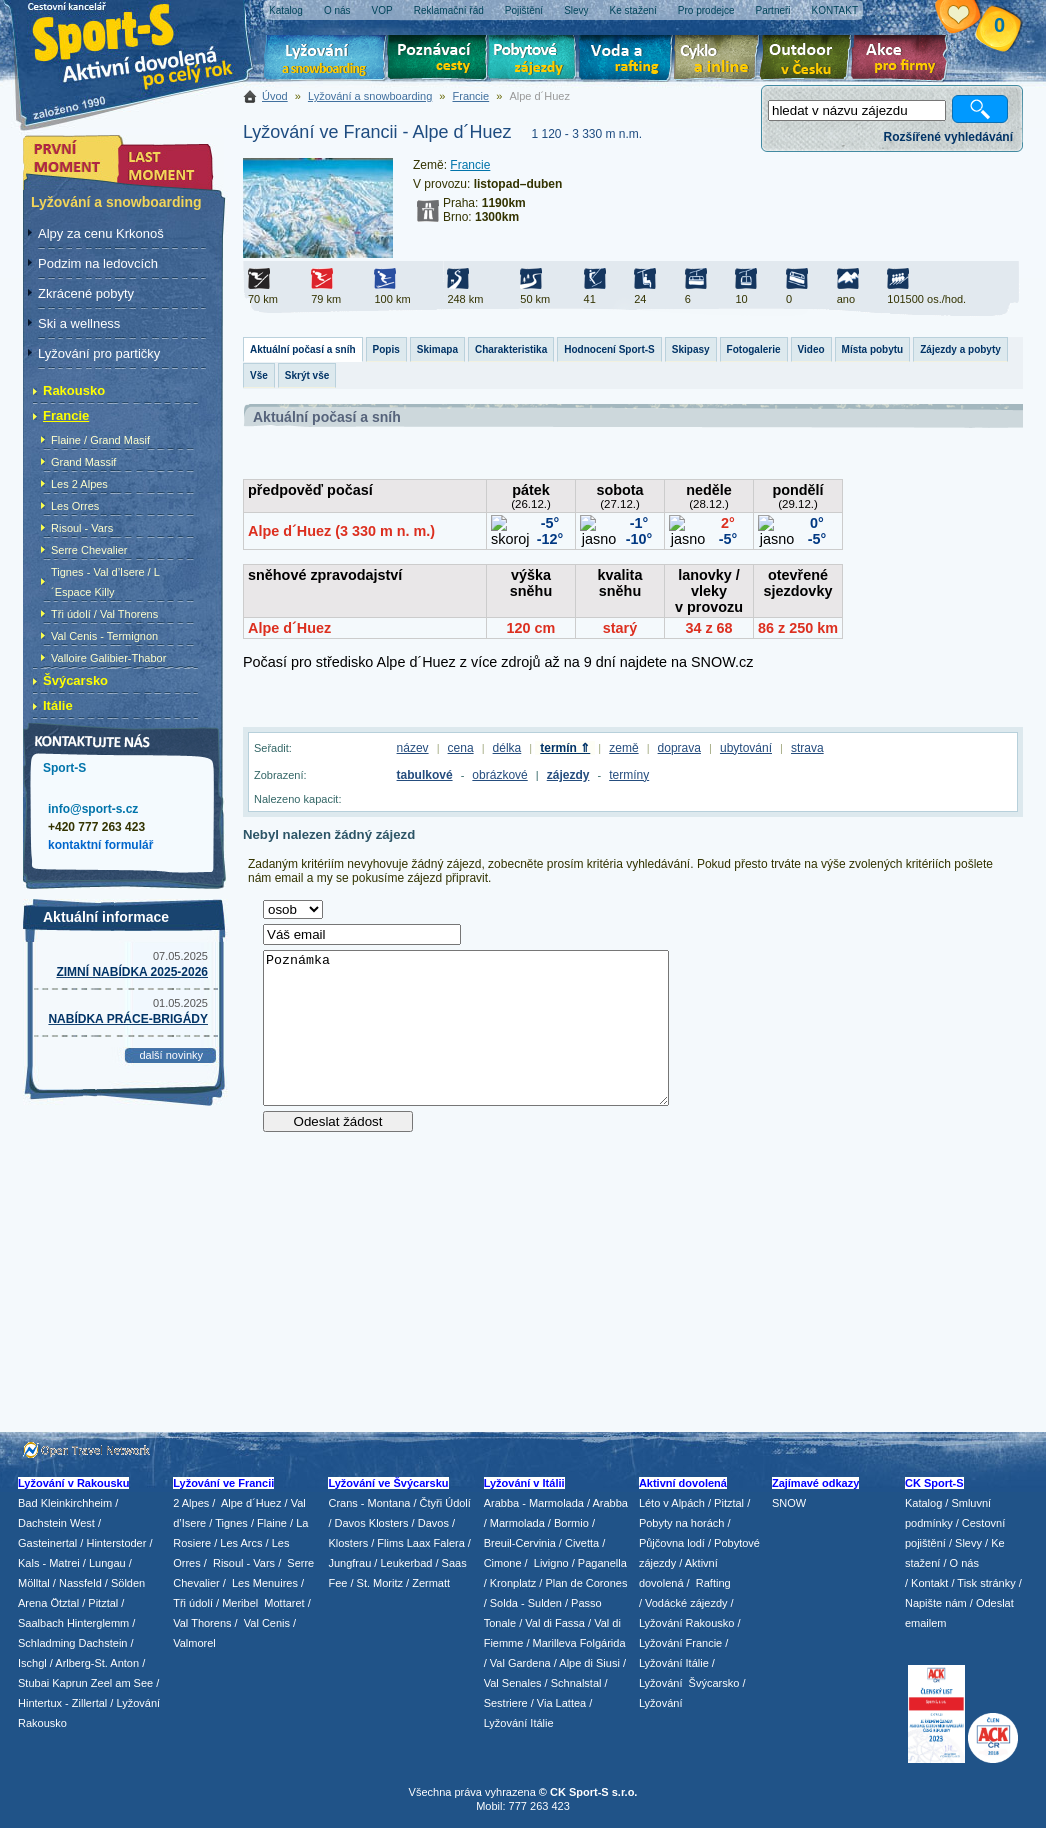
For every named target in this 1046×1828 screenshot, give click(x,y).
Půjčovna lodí (672, 1543)
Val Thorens (202, 1623)
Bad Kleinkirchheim (65, 1503)
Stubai (33, 1683)
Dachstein (103, 1643)
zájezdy (568, 775)
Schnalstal (576, 1683)
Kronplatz (513, 1583)
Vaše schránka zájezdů (973, 18)
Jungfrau (349, 1563)
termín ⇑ (565, 748)
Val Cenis (267, 1623)
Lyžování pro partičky (99, 353)
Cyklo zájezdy (720, 60)
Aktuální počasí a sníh (303, 349)
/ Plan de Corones (583, 1583)
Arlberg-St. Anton (97, 1663)
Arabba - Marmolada (534, 1503)
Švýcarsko (75, 680)
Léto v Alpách (672, 1503)
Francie (471, 96)
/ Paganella (599, 1563)
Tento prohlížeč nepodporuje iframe (633, 586)
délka (507, 748)
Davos (433, 1523)
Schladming (48, 1643)
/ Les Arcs (238, 1543)
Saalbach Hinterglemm (73, 1623)
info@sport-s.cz (93, 809)
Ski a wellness (79, 323)
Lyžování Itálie (519, 1723)
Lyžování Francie (680, 1643)
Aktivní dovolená (809, 60)
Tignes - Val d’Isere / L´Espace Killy (105, 582)
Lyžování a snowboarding (370, 96)
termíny (629, 775)
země (623, 748)
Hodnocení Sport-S (609, 349)
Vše (259, 375)
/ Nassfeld (77, 1583)
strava (807, 748)
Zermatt (431, 1583)
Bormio (571, 1523)
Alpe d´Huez (253, 1503)
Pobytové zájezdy (534, 60)
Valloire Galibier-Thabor (108, 658)
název (413, 748)
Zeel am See (122, 1683)
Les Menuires (265, 1583)
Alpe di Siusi (589, 1663)
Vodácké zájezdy (686, 1603)
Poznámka (466, 1028)
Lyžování (325, 60)
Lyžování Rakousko (687, 1623)
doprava (679, 748)
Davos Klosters (372, 1523)
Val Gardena (520, 1663)
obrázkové (499, 775)
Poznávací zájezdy (438, 60)
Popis (386, 349)
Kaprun (69, 1683)
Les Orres (75, 506)
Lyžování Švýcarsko (689, 1683)
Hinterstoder (116, 1543)
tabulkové (425, 775)
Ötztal (64, 1603)
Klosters (348, 1543)
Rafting (713, 1583)
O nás (964, 1563)
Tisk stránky (986, 1583)
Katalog (923, 1503)
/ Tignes (228, 1523)
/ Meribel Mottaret (260, 1603)
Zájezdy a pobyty (960, 349)
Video (811, 349)
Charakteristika (511, 349)
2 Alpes (191, 1503)
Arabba (610, 1503)
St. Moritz (380, 1583)
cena (461, 748)
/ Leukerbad (403, 1563)
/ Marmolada (514, 1523)
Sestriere (506, 1703)
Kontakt (929, 1583)
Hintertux (40, 1703)
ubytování (746, 748)
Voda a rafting (628, 60)
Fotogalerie (754, 349)
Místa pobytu (873, 349)
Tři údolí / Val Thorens (104, 614)
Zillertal (91, 1703)
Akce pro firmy (904, 60)
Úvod (275, 96)
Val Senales (513, 1683)
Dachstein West (56, 1523)
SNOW (789, 1503)
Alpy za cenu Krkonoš (101, 233)
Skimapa (437, 349)
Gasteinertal (47, 1543)
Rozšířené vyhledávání (948, 137)
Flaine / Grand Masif (100, 440)
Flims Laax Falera (420, 1543)
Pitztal (103, 1603)
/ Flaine (269, 1523)
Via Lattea (561, 1703)
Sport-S (64, 768)
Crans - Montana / (373, 1503)
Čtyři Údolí (445, 1503)
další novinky (171, 1055)
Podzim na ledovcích (98, 263)
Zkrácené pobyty (86, 293)
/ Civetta (579, 1543)
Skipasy (691, 349)
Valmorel (194, 1643)
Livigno (551, 1563)
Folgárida (603, 1643)
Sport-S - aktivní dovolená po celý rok (143, 42)
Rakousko (74, 390)
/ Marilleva (551, 1643)
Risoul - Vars (82, 528)
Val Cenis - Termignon (104, 636)
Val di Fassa (555, 1623)
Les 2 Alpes (79, 484)
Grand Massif (83, 462)
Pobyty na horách (682, 1523)
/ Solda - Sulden (523, 1603)
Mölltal (34, 1583)
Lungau (107, 1563)
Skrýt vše (307, 375)
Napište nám (936, 1603)
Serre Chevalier (89, 550)
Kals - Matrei (49, 1563)
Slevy (968, 1543)
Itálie (58, 705)
